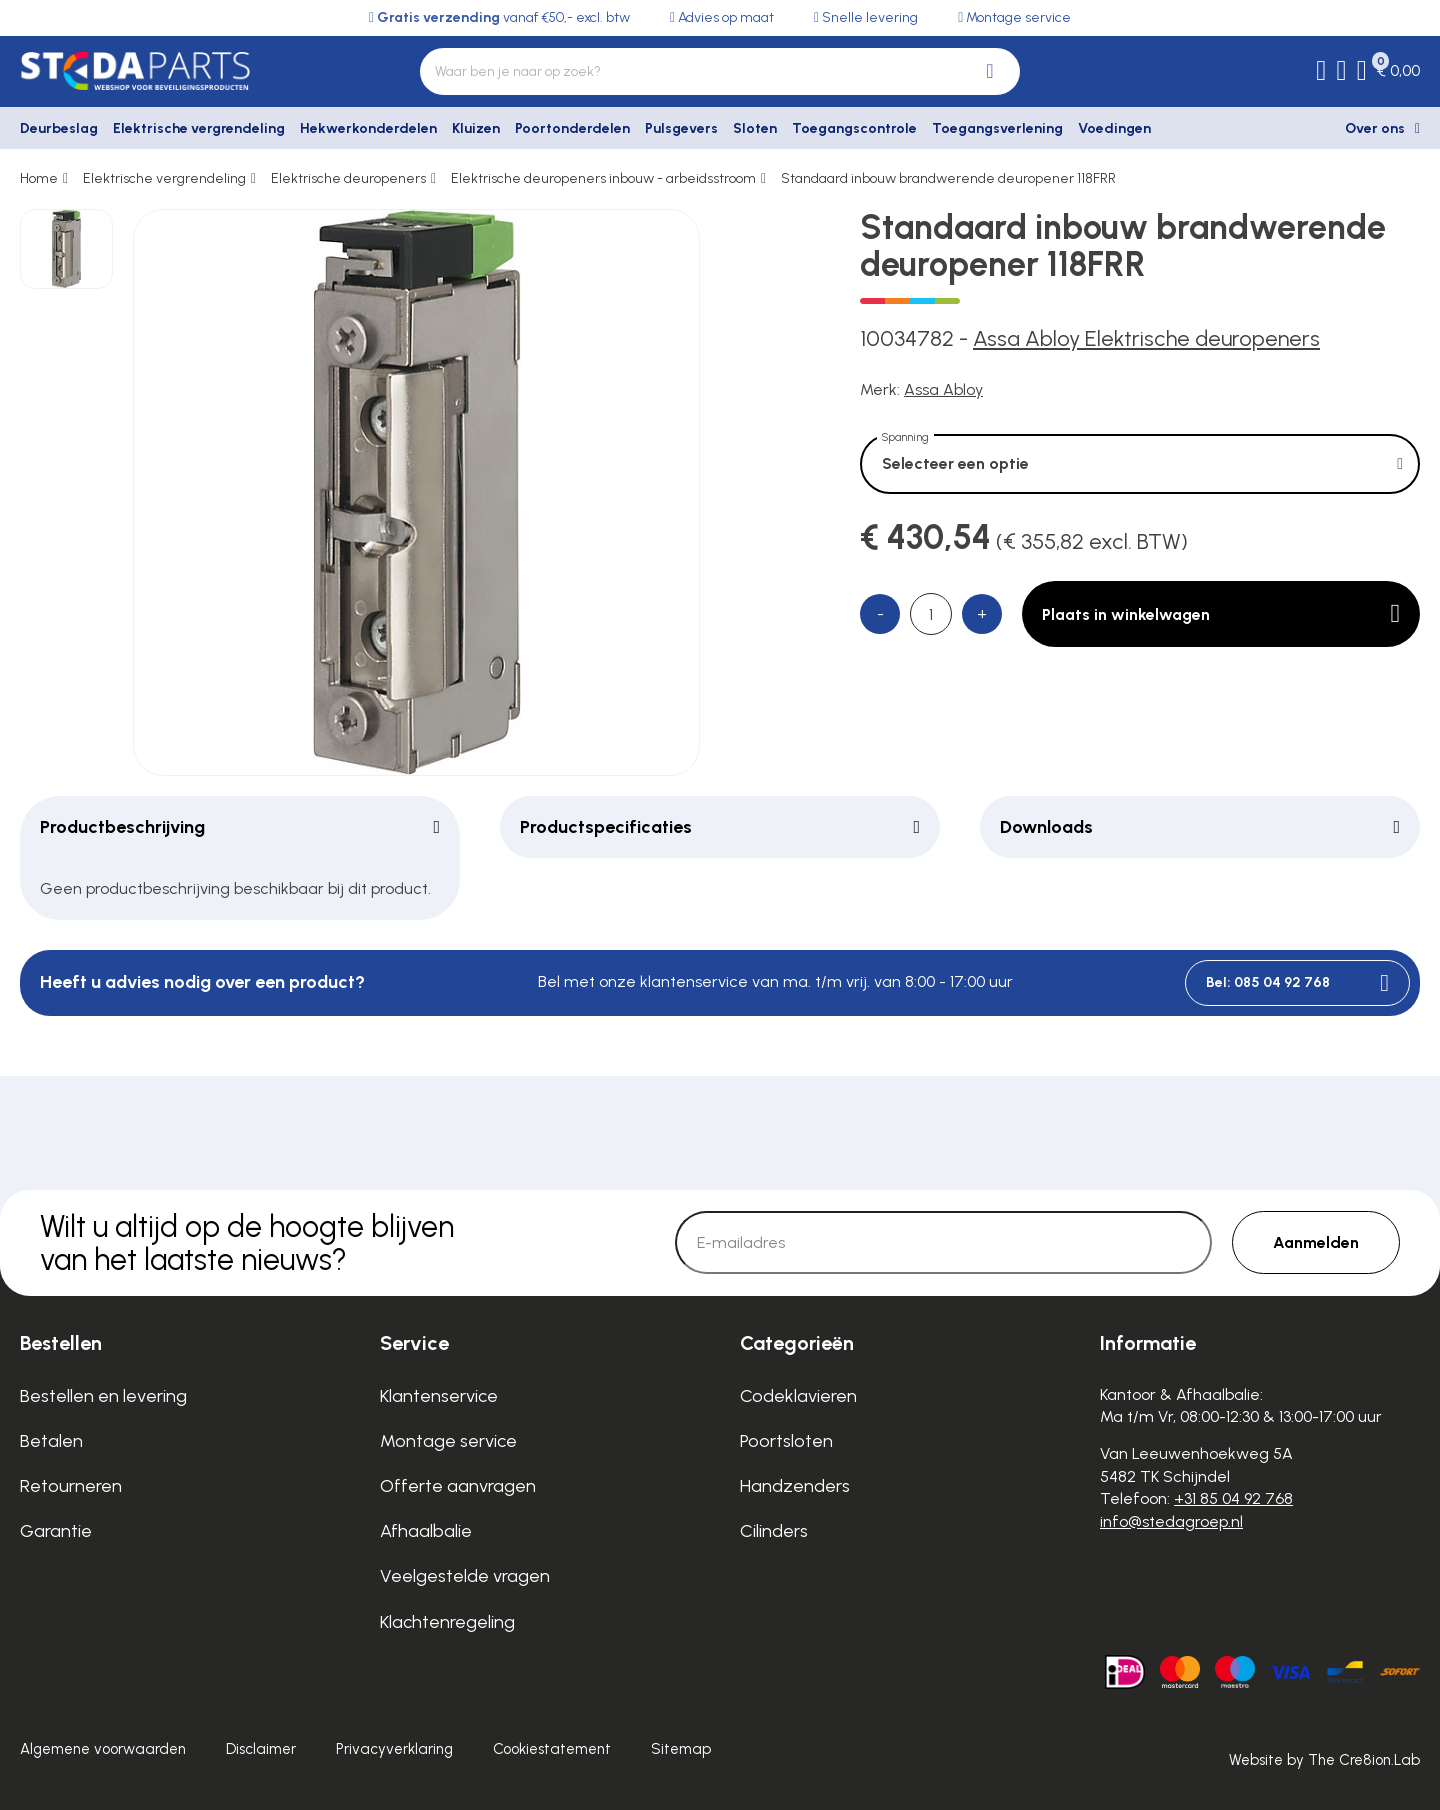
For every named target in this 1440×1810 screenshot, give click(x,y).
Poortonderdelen (572, 128)
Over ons (1375, 128)
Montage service (448, 1441)
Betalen (51, 1441)
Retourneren (71, 1486)
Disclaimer (261, 1749)
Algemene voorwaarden (103, 1749)
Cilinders (774, 1531)
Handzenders (795, 1486)
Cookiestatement (552, 1749)
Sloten (755, 128)
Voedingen (1114, 128)
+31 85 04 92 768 (1233, 1498)
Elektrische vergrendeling (199, 128)
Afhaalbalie (426, 1531)
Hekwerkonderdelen (368, 128)
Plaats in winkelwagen (1221, 614)
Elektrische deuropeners (348, 178)
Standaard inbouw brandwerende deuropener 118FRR (948, 178)
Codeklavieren (798, 1396)
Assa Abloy (943, 389)
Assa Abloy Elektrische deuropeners (1146, 338)
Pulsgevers (681, 128)
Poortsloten (786, 1441)
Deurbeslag (59, 128)
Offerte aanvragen (458, 1486)
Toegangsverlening (997, 128)
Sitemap (681, 1749)
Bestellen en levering (103, 1396)
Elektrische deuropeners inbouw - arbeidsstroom (603, 178)
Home (39, 178)
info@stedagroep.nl (1171, 1521)
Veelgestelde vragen (465, 1576)
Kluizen (476, 128)
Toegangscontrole (854, 128)
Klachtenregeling (447, 1622)
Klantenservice (439, 1396)
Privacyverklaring (394, 1749)
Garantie (56, 1531)
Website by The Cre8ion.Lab (1324, 1760)
